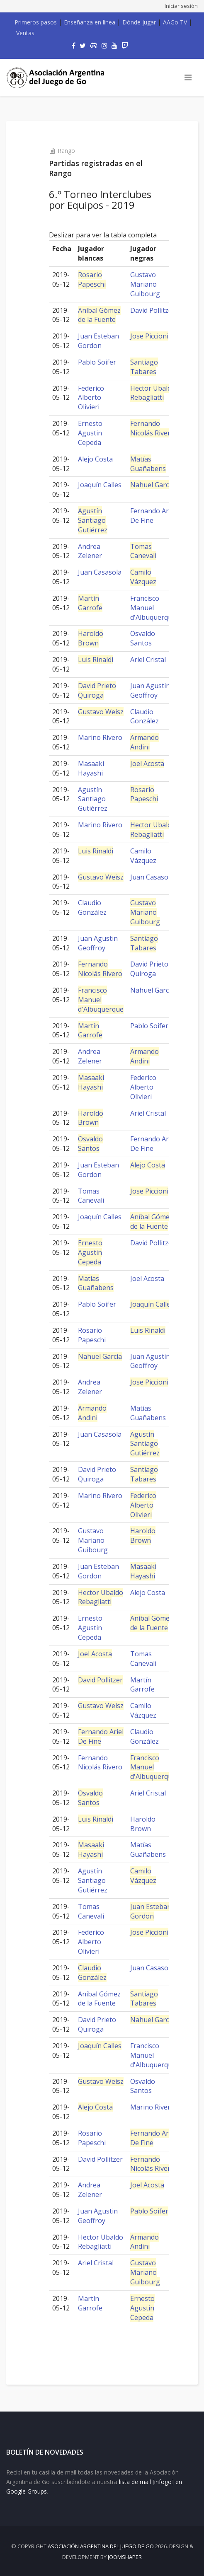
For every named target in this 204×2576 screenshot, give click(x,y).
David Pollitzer (152, 310)
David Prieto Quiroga (97, 690)
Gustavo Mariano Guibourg (145, 284)
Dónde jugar (139, 22)
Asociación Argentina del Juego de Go (101, 2546)
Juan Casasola (99, 572)
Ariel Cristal (148, 659)
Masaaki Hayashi (91, 768)
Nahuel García (152, 484)
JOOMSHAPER (125, 2557)
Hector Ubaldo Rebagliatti (152, 393)
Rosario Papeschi (92, 279)
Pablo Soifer (97, 362)
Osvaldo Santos (142, 638)
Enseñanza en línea (89, 22)
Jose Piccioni (149, 336)
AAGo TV (175, 22)
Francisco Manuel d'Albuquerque (153, 608)
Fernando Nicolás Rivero (152, 428)
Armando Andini (144, 742)
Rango (66, 151)
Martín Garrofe (90, 603)
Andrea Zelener (90, 551)
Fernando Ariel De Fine (153, 515)
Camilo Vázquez (143, 577)
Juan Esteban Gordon (98, 340)
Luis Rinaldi (95, 659)
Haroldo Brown (90, 638)
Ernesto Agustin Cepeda (90, 433)
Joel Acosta (147, 763)
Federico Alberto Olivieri (91, 398)
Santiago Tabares (144, 367)
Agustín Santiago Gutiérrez (92, 520)
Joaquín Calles (99, 484)
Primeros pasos (36, 22)
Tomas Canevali (143, 551)
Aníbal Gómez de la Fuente (99, 315)
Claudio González (144, 716)
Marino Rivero (100, 737)
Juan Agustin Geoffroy (150, 690)
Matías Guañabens (148, 463)
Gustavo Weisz (101, 711)
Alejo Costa (95, 459)
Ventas (25, 33)
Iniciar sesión (181, 6)
